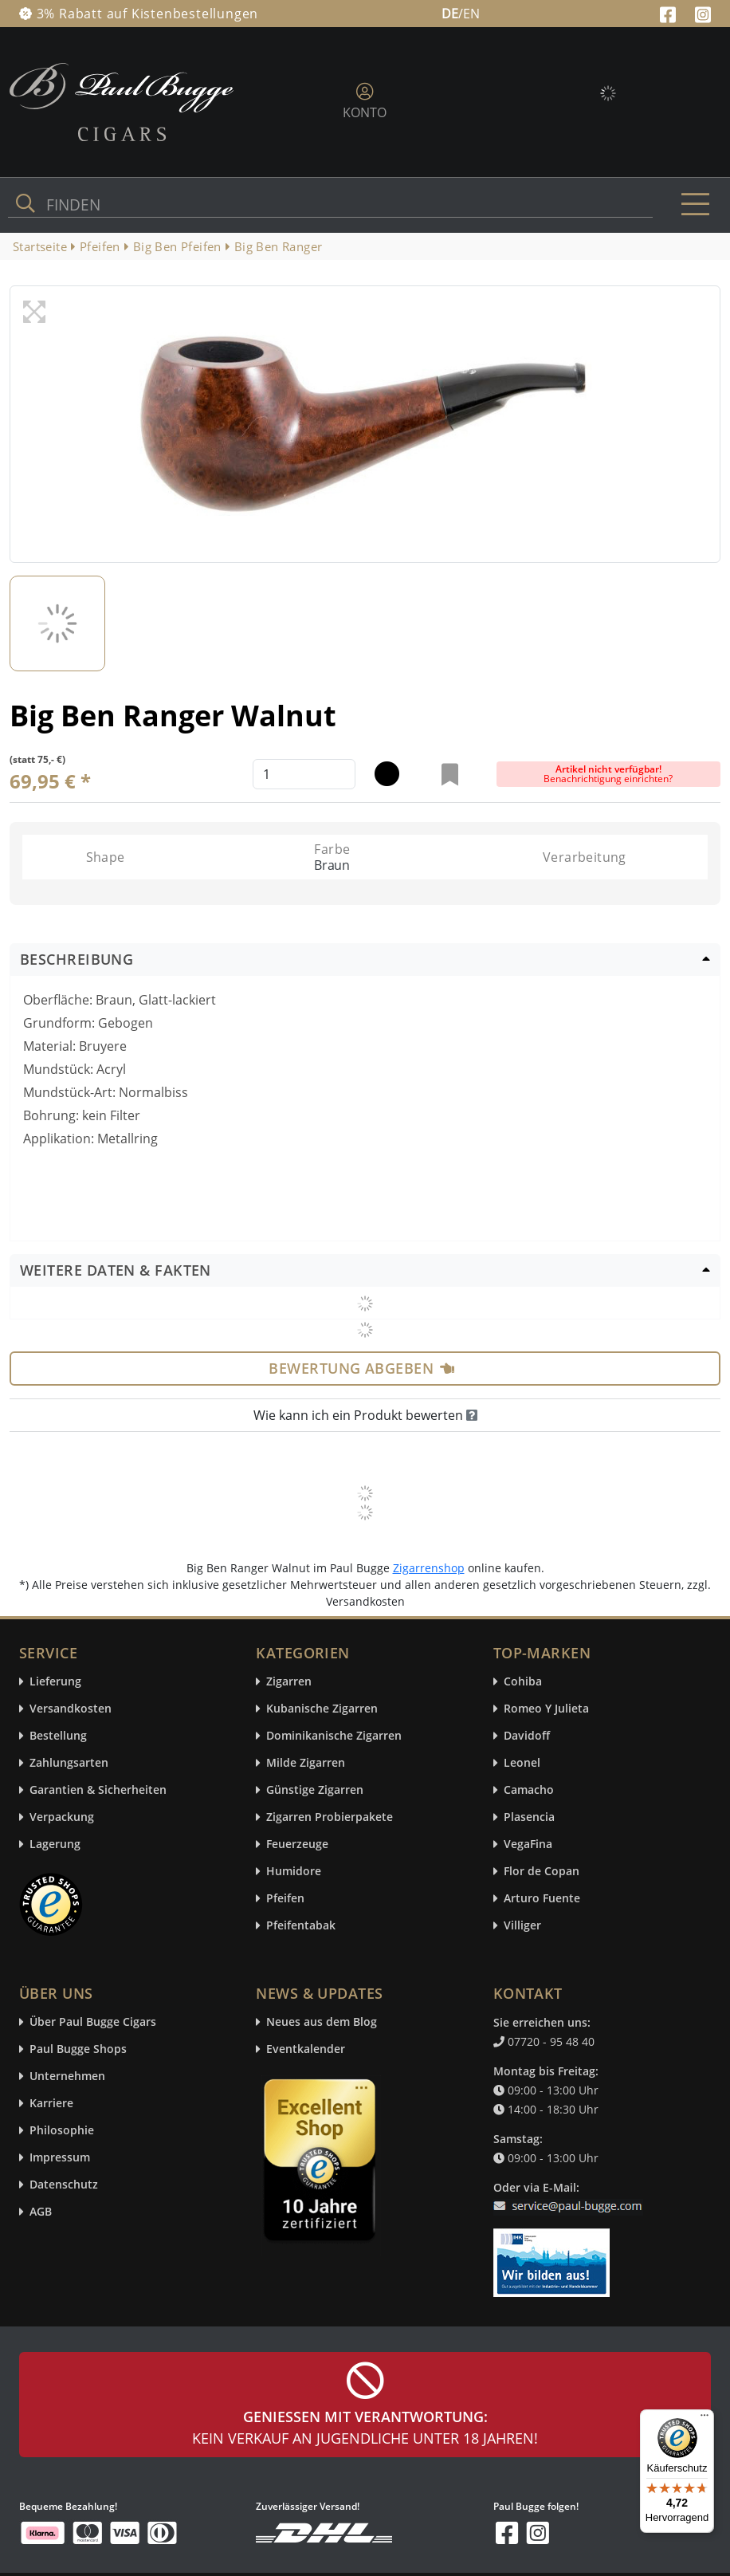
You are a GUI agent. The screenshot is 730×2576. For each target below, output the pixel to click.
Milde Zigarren (305, 1763)
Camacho (529, 1790)
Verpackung (61, 1817)
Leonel (522, 1763)
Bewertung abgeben (361, 1368)
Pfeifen (285, 1898)
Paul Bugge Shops (78, 2049)
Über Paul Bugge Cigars (92, 2022)
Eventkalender (305, 2049)
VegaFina (528, 1844)
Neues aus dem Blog (321, 2022)
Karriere (51, 2103)
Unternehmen (67, 2076)
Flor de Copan (541, 1871)
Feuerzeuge (297, 1844)
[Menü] (704, 2419)
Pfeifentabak (301, 1925)
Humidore (293, 1871)
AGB (40, 2212)
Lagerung (54, 1844)
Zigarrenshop (429, 1567)
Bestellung (58, 1736)
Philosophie (61, 2130)
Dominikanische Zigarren (334, 1736)
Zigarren (289, 1681)
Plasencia (529, 1817)
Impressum (59, 2157)
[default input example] (304, 774)
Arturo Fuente (542, 1898)
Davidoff (527, 1736)
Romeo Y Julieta (546, 1709)
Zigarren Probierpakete (329, 1817)
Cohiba (523, 1681)
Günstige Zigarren (314, 1790)
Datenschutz (63, 2185)
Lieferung (55, 1681)
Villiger (522, 1925)
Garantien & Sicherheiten (98, 1790)
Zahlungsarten (68, 1763)
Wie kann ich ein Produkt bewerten (365, 1415)
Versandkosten (70, 1709)
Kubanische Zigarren (322, 1709)
